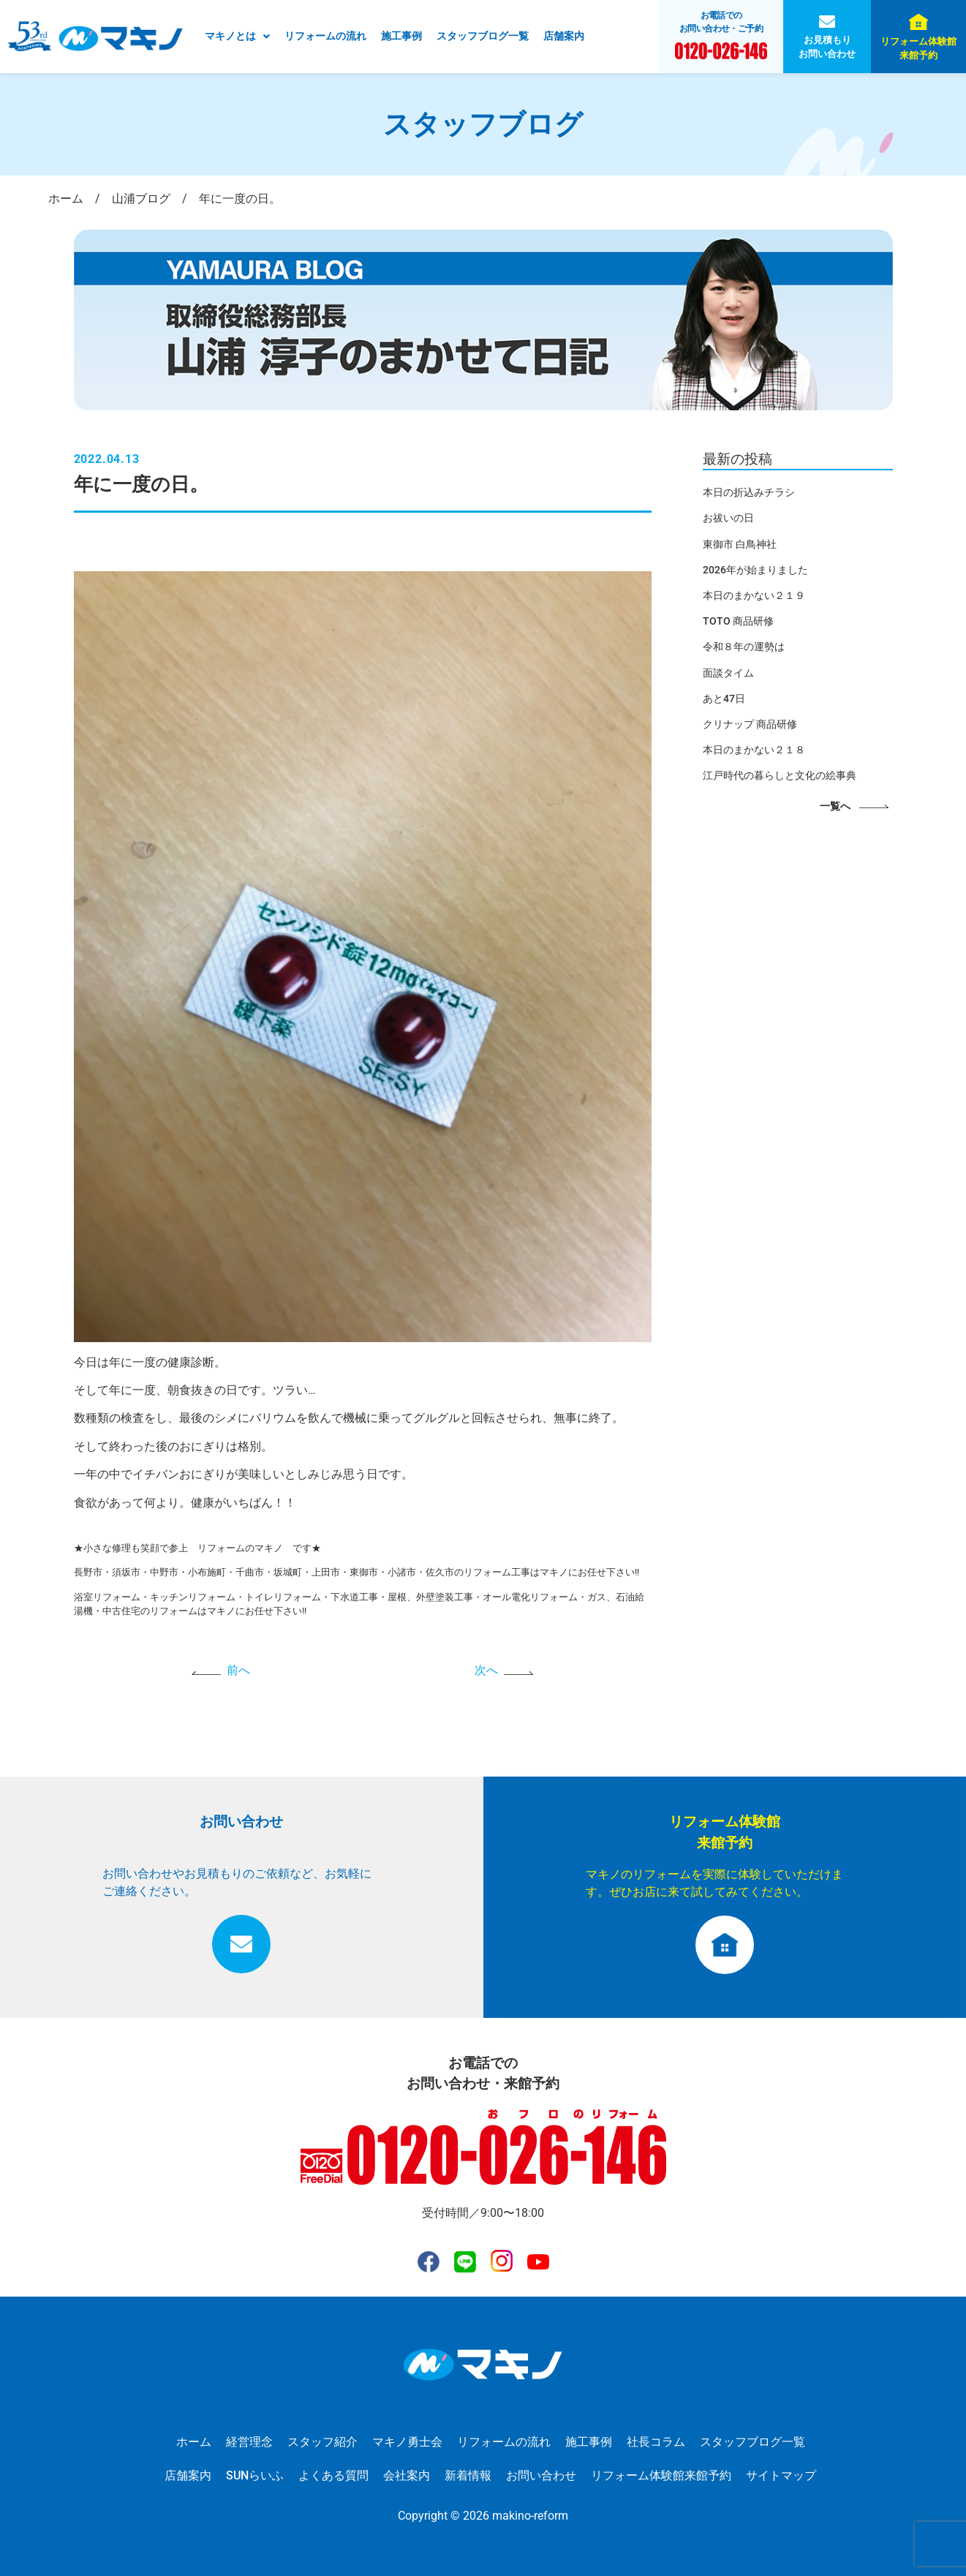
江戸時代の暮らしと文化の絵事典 (779, 775)
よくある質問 (333, 2475)
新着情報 (468, 2475)
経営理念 (249, 2442)
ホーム (193, 2442)
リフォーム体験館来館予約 (918, 48)
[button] (237, 36)
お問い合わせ (541, 2475)
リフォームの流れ (325, 36)
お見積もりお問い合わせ (827, 46)
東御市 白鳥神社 (740, 544)
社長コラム (656, 2442)
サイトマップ (781, 2475)
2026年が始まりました (755, 570)
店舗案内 (563, 36)
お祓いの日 (728, 518)
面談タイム (728, 673)
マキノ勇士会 (407, 2442)
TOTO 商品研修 (738, 621)
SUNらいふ (255, 2475)
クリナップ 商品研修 (750, 724)
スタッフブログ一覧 (483, 36)
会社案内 (406, 2475)
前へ (238, 1670)
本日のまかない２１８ (754, 750)
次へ (486, 1670)
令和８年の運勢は (744, 646)
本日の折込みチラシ (749, 492)
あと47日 (724, 698)
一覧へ (835, 806)
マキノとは (237, 36)
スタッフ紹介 (322, 2442)
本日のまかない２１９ (754, 595)
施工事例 (401, 36)
